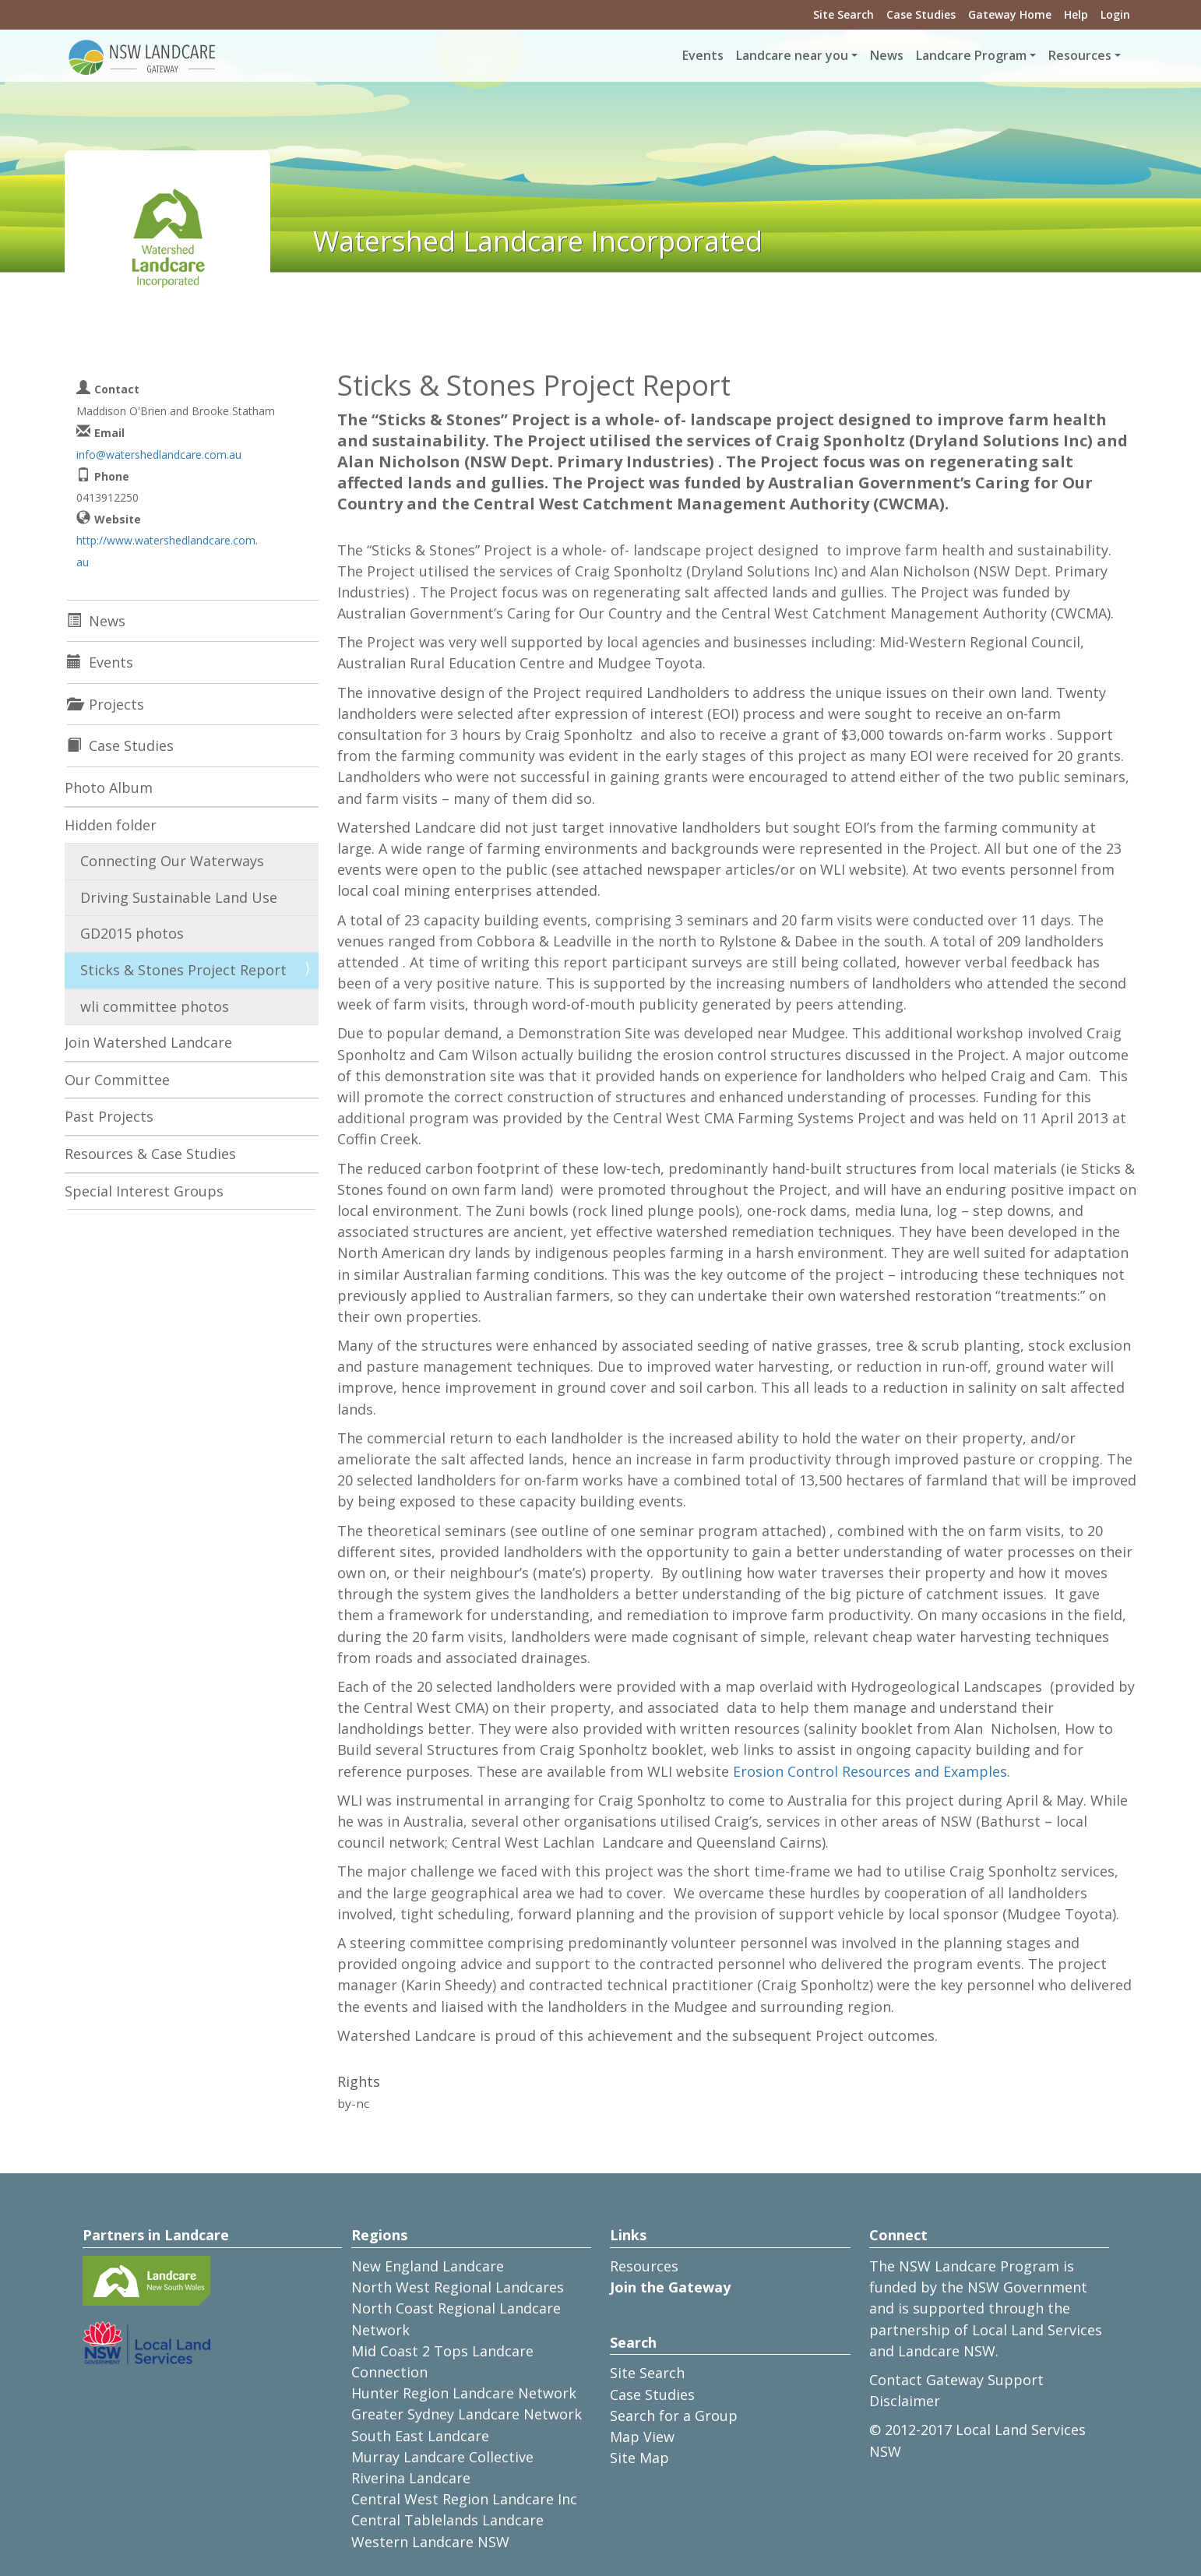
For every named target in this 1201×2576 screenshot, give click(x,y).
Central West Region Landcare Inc (464, 2499)
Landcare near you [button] (792, 55)
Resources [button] (1079, 55)
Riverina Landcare (410, 2478)
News (886, 55)
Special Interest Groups (144, 1191)
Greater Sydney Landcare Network (466, 2414)
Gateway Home (1009, 14)
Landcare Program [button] (971, 55)
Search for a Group (674, 2415)
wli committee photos (154, 1006)
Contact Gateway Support (956, 2379)
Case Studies (921, 14)
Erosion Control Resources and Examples (870, 1771)
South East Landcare (420, 2435)
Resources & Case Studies (150, 1153)
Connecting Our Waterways (172, 860)
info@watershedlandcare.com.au (158, 454)
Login (1115, 14)
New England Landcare (427, 2266)
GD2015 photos (132, 933)
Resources (644, 2266)
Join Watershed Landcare (148, 1042)
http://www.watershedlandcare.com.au (167, 551)
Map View (642, 2436)
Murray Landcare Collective (442, 2456)
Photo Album (109, 787)
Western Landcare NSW (430, 2541)
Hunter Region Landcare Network (463, 2393)
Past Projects (109, 1116)
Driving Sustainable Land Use (178, 897)
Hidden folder (111, 825)
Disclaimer (904, 2400)
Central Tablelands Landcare (447, 2520)
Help (1076, 14)
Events (703, 55)
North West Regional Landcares (457, 2287)
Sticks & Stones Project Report (183, 969)
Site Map (639, 2457)
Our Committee (117, 1079)
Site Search (843, 14)
